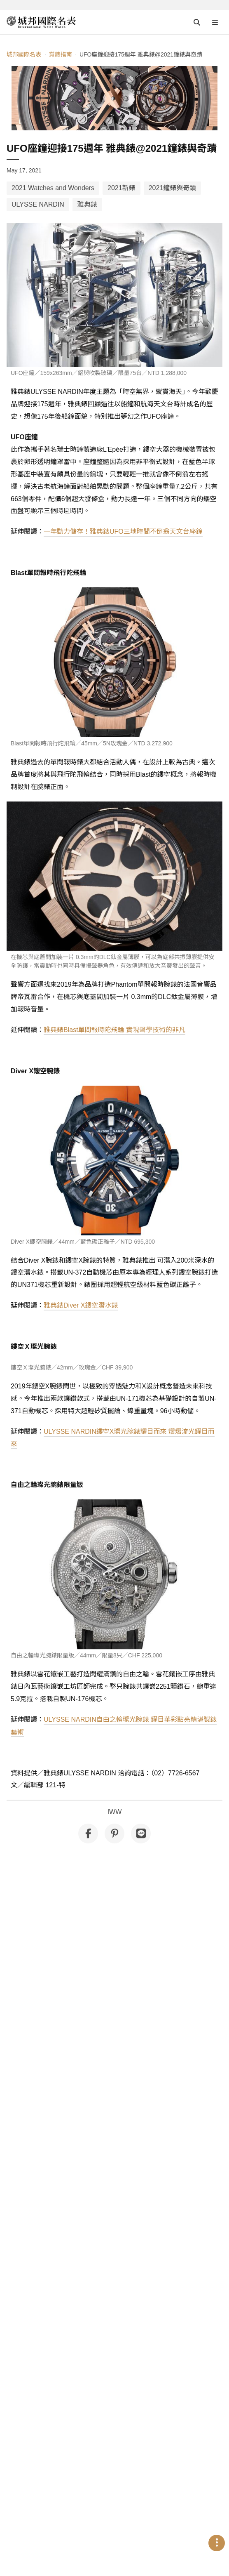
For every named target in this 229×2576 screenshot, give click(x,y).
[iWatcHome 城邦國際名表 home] (41, 22)
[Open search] (196, 22)
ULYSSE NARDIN (38, 204)
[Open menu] (215, 22)
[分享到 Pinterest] (114, 1833)
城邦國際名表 (24, 54)
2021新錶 (121, 187)
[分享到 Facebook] (88, 1833)
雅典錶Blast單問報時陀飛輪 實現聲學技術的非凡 (114, 1029)
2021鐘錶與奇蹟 (172, 187)
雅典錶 (87, 204)
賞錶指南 (60, 54)
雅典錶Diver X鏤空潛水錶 (81, 1305)
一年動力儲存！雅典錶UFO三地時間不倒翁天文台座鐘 (123, 531)
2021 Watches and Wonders (53, 187)
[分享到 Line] (141, 1833)
